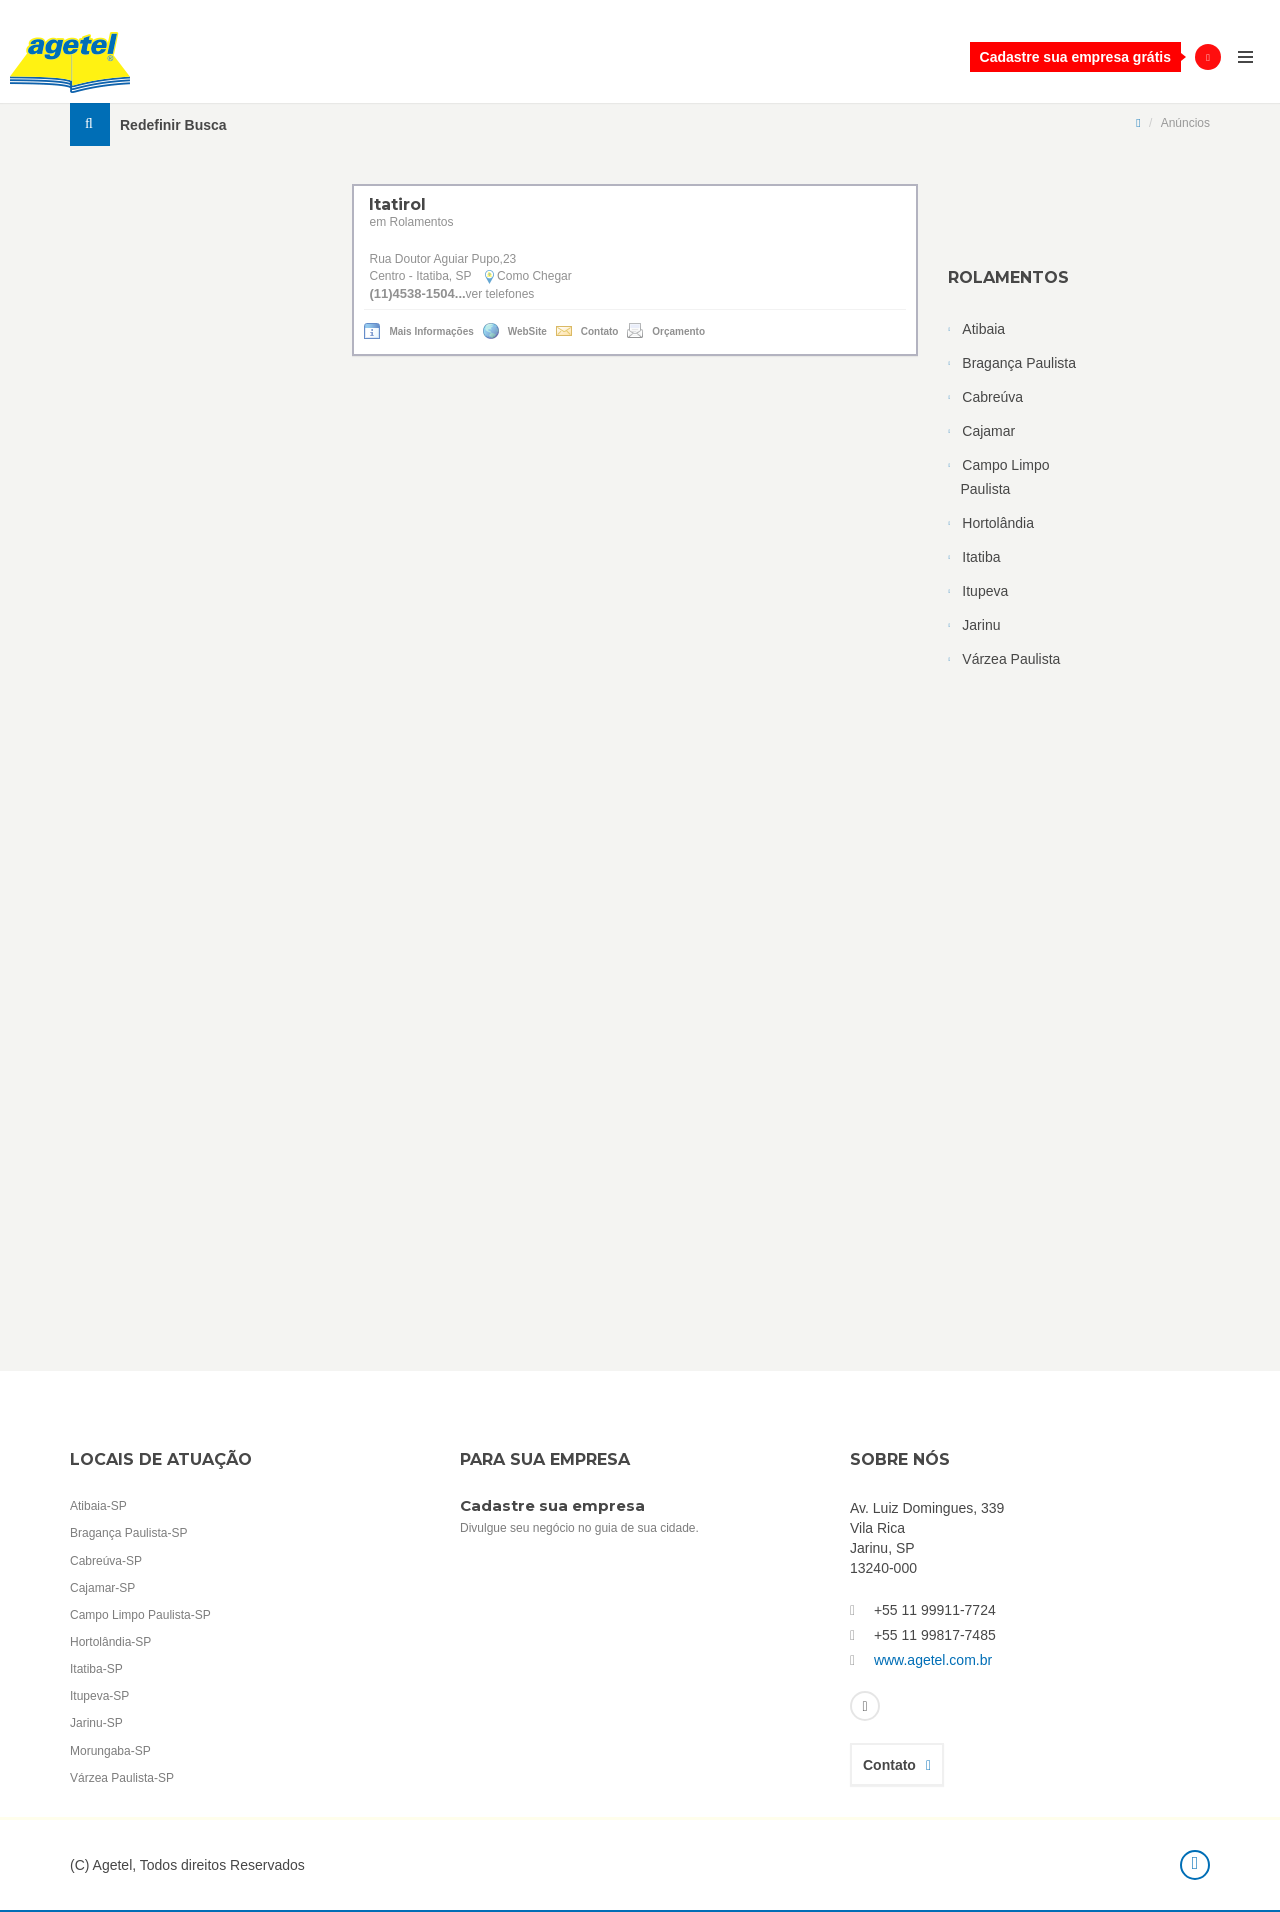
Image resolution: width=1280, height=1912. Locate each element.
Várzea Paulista (1011, 659)
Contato (897, 1765)
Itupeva (985, 591)
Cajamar (988, 431)
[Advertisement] (1079, 846)
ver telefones (500, 294)
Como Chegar (533, 276)
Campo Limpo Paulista (1005, 477)
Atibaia (983, 329)
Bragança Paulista (1019, 363)
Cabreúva (992, 397)
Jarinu (981, 625)
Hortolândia (998, 523)
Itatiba (981, 557)
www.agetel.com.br (933, 1660)
